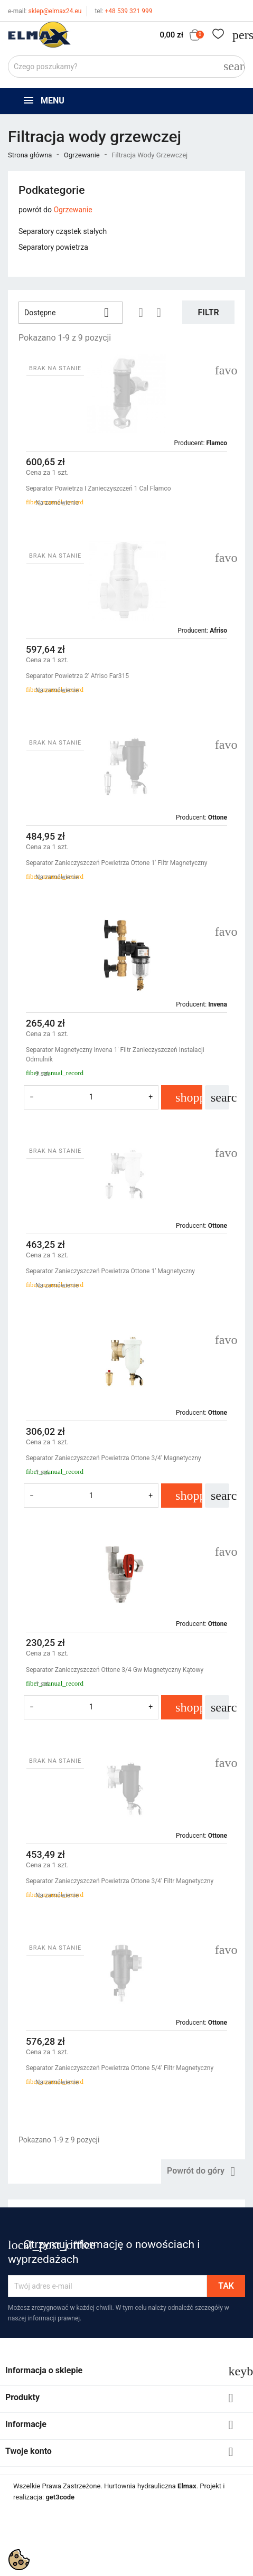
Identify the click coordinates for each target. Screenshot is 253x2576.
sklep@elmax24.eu (44, 11)
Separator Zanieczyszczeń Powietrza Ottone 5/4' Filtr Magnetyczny (119, 2068)
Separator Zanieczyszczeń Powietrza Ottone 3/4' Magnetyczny (113, 1458)
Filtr (208, 312)
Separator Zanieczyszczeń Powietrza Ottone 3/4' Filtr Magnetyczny (119, 1881)
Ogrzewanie (72, 209)
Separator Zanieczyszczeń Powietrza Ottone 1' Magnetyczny (110, 1271)
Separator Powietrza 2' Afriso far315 (77, 676)
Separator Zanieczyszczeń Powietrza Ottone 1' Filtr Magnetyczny (116, 863)
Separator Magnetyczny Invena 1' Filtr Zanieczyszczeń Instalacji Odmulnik (115, 1054)
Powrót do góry (203, 2171)
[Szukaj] (126, 66)
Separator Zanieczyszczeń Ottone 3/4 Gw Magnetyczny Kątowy (114, 1670)
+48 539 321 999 (123, 11)
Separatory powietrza (53, 247)
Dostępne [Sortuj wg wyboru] (70, 312)
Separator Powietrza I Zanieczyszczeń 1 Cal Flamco (98, 488)
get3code (59, 2497)
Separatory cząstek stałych (62, 231)
